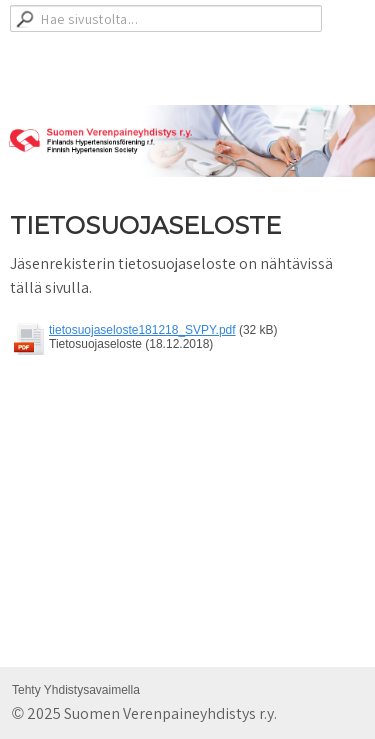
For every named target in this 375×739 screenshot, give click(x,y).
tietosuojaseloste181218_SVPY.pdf (142, 330)
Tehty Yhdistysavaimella (76, 690)
